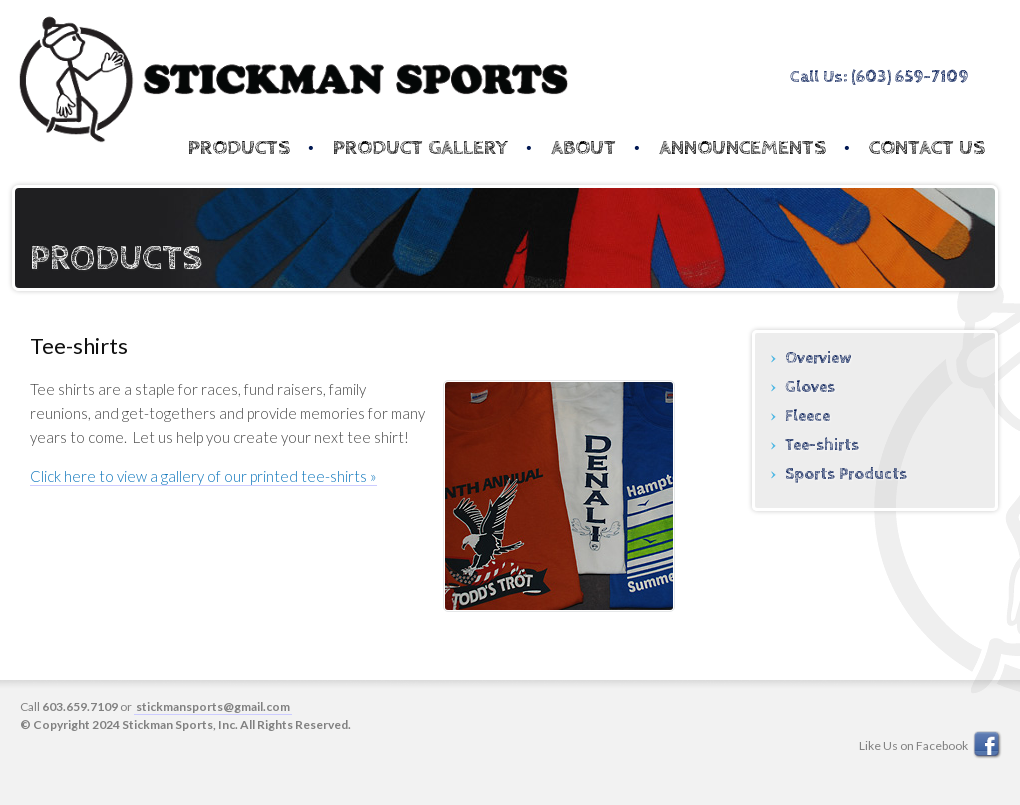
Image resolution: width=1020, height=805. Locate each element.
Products (239, 148)
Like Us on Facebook (931, 745)
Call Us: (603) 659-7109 (879, 77)
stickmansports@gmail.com (213, 706)
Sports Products (846, 474)
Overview (818, 358)
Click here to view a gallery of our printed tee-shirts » (203, 476)
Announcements (742, 148)
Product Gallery (420, 148)
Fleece (807, 416)
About (583, 148)
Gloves (810, 387)
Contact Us (927, 148)
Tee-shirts (822, 445)
